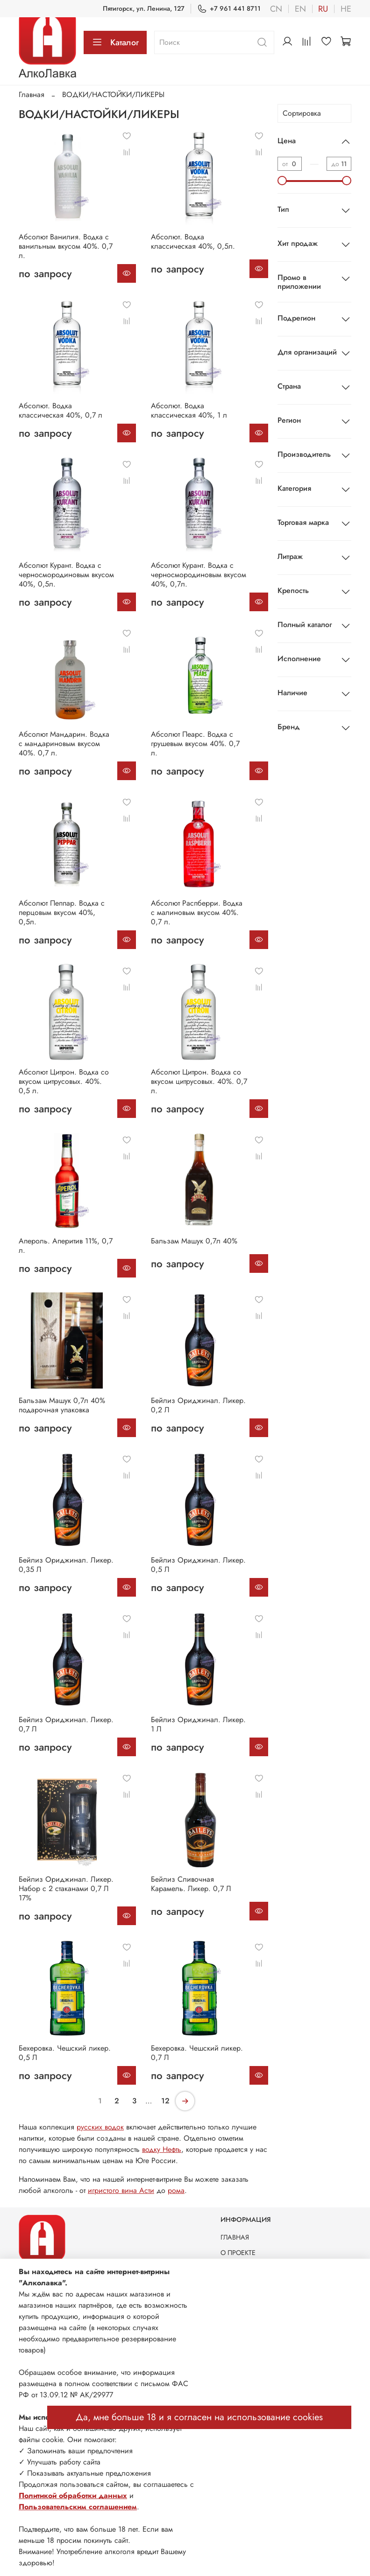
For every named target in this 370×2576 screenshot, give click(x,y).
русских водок (100, 2127)
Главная (31, 94)
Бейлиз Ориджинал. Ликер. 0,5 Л (198, 1565)
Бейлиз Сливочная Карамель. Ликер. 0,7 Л (191, 1884)
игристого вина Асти (121, 2190)
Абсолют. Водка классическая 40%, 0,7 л (60, 410)
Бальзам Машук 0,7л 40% (194, 1241)
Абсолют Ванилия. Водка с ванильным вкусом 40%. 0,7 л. (66, 246)
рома (176, 2190)
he (346, 9)
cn (276, 9)
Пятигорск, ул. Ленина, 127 (144, 8)
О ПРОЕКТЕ (238, 2252)
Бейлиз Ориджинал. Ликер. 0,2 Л (198, 1405)
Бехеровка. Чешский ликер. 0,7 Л (197, 2053)
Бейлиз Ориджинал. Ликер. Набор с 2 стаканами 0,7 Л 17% (66, 1888)
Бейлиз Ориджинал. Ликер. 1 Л (198, 1724)
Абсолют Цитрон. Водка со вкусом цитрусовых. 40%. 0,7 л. (199, 1081)
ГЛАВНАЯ (235, 2237)
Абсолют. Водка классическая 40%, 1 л (189, 410)
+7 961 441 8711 (229, 9)
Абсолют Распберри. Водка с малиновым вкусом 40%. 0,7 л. (196, 912)
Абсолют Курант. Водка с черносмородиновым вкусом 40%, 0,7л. (198, 574)
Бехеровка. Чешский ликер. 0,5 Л (65, 2053)
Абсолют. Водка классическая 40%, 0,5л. (193, 241)
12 (165, 2100)
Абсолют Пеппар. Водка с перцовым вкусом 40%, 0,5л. (62, 912)
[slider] (282, 181)
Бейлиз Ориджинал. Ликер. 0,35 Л (66, 1565)
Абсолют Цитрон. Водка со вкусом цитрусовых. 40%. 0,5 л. (64, 1081)
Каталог (115, 42)
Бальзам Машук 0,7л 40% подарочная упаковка (62, 1405)
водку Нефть (161, 2149)
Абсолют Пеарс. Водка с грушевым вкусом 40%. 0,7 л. (195, 743)
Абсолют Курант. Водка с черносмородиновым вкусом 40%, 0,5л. (66, 574)
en (300, 9)
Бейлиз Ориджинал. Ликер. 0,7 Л (66, 1724)
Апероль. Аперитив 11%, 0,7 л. (66, 1246)
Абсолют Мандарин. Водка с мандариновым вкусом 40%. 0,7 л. (64, 743)
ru (323, 9)
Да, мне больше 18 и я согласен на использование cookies (199, 2417)
